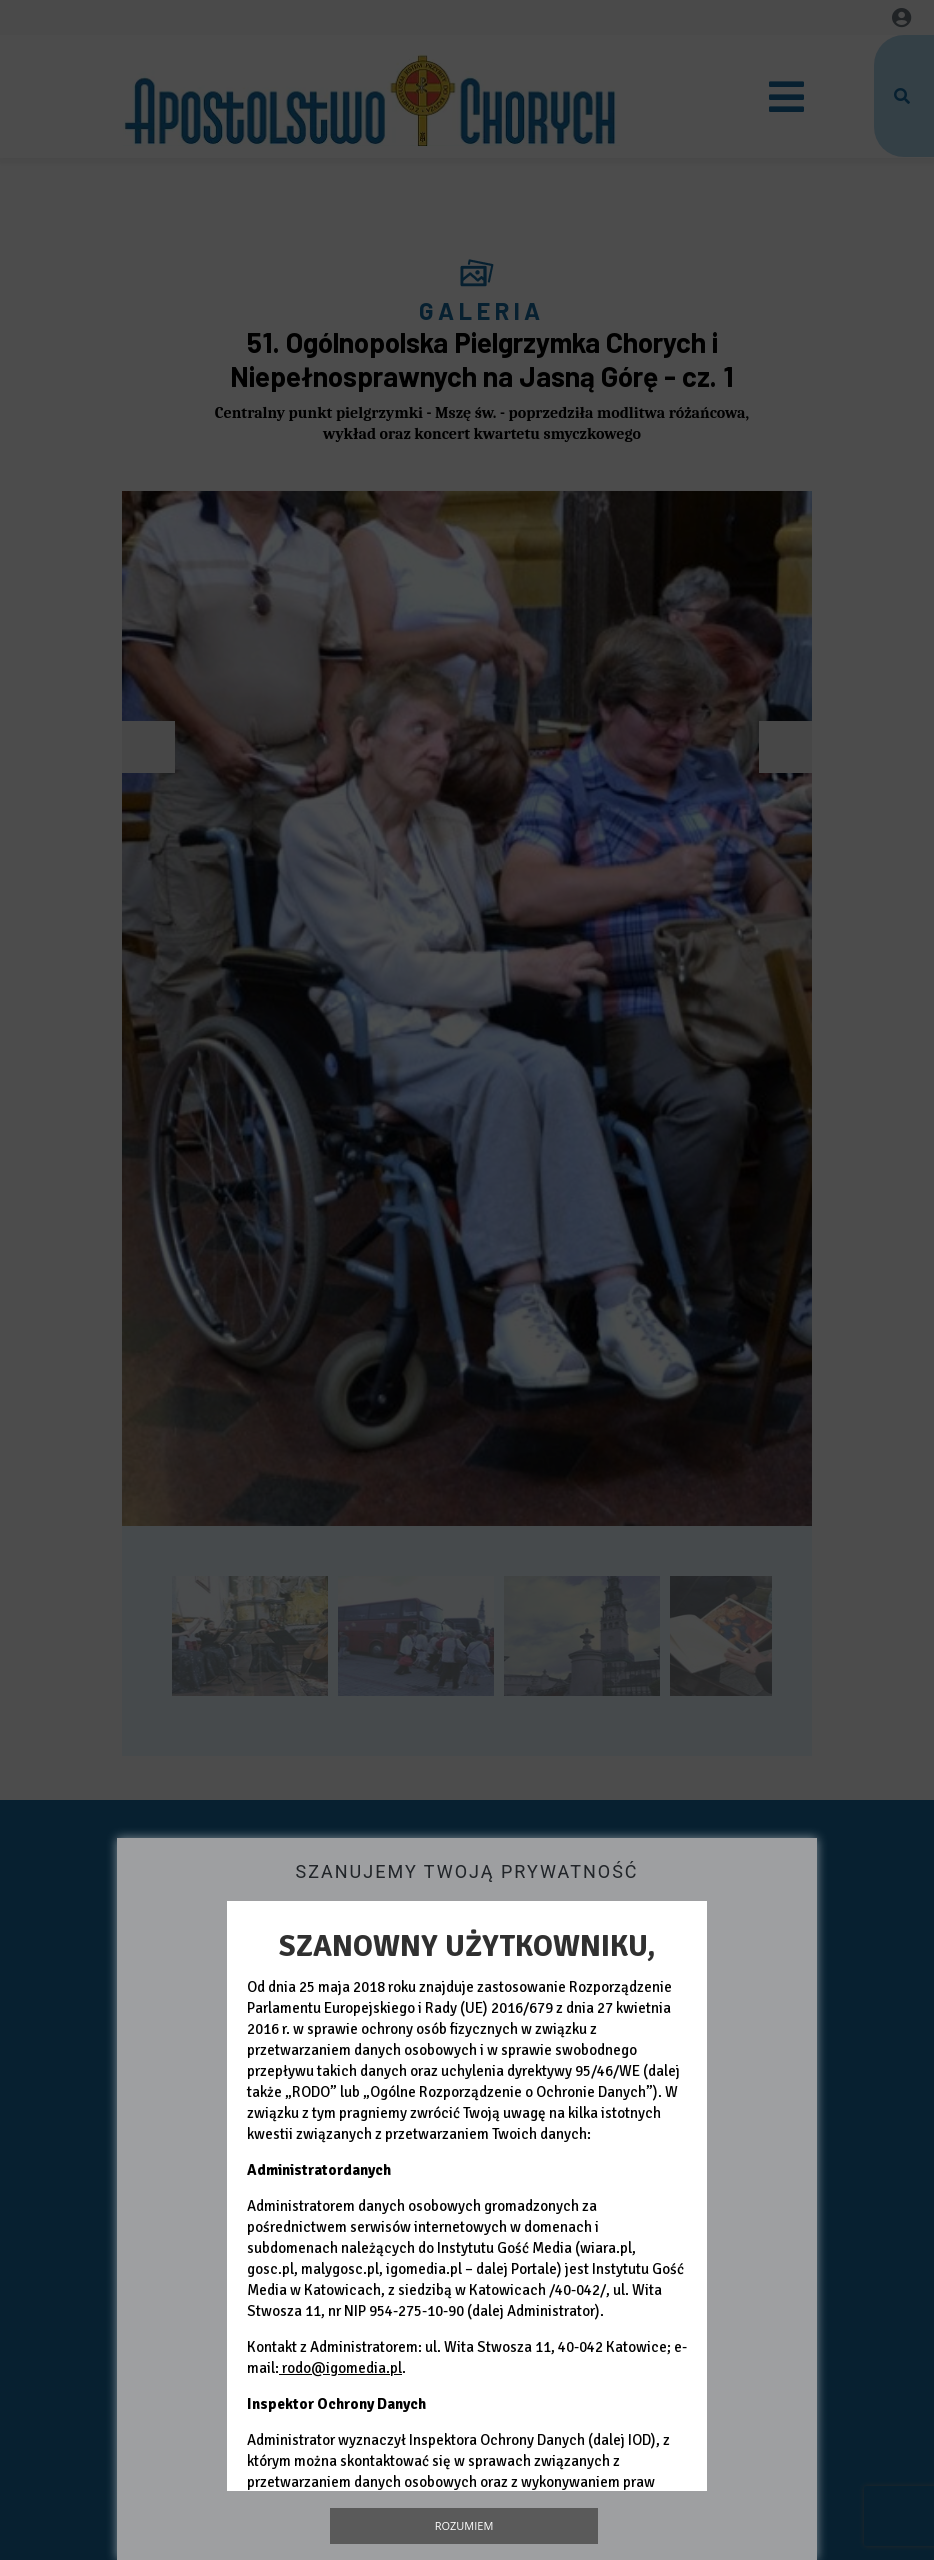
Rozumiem (464, 2525)
